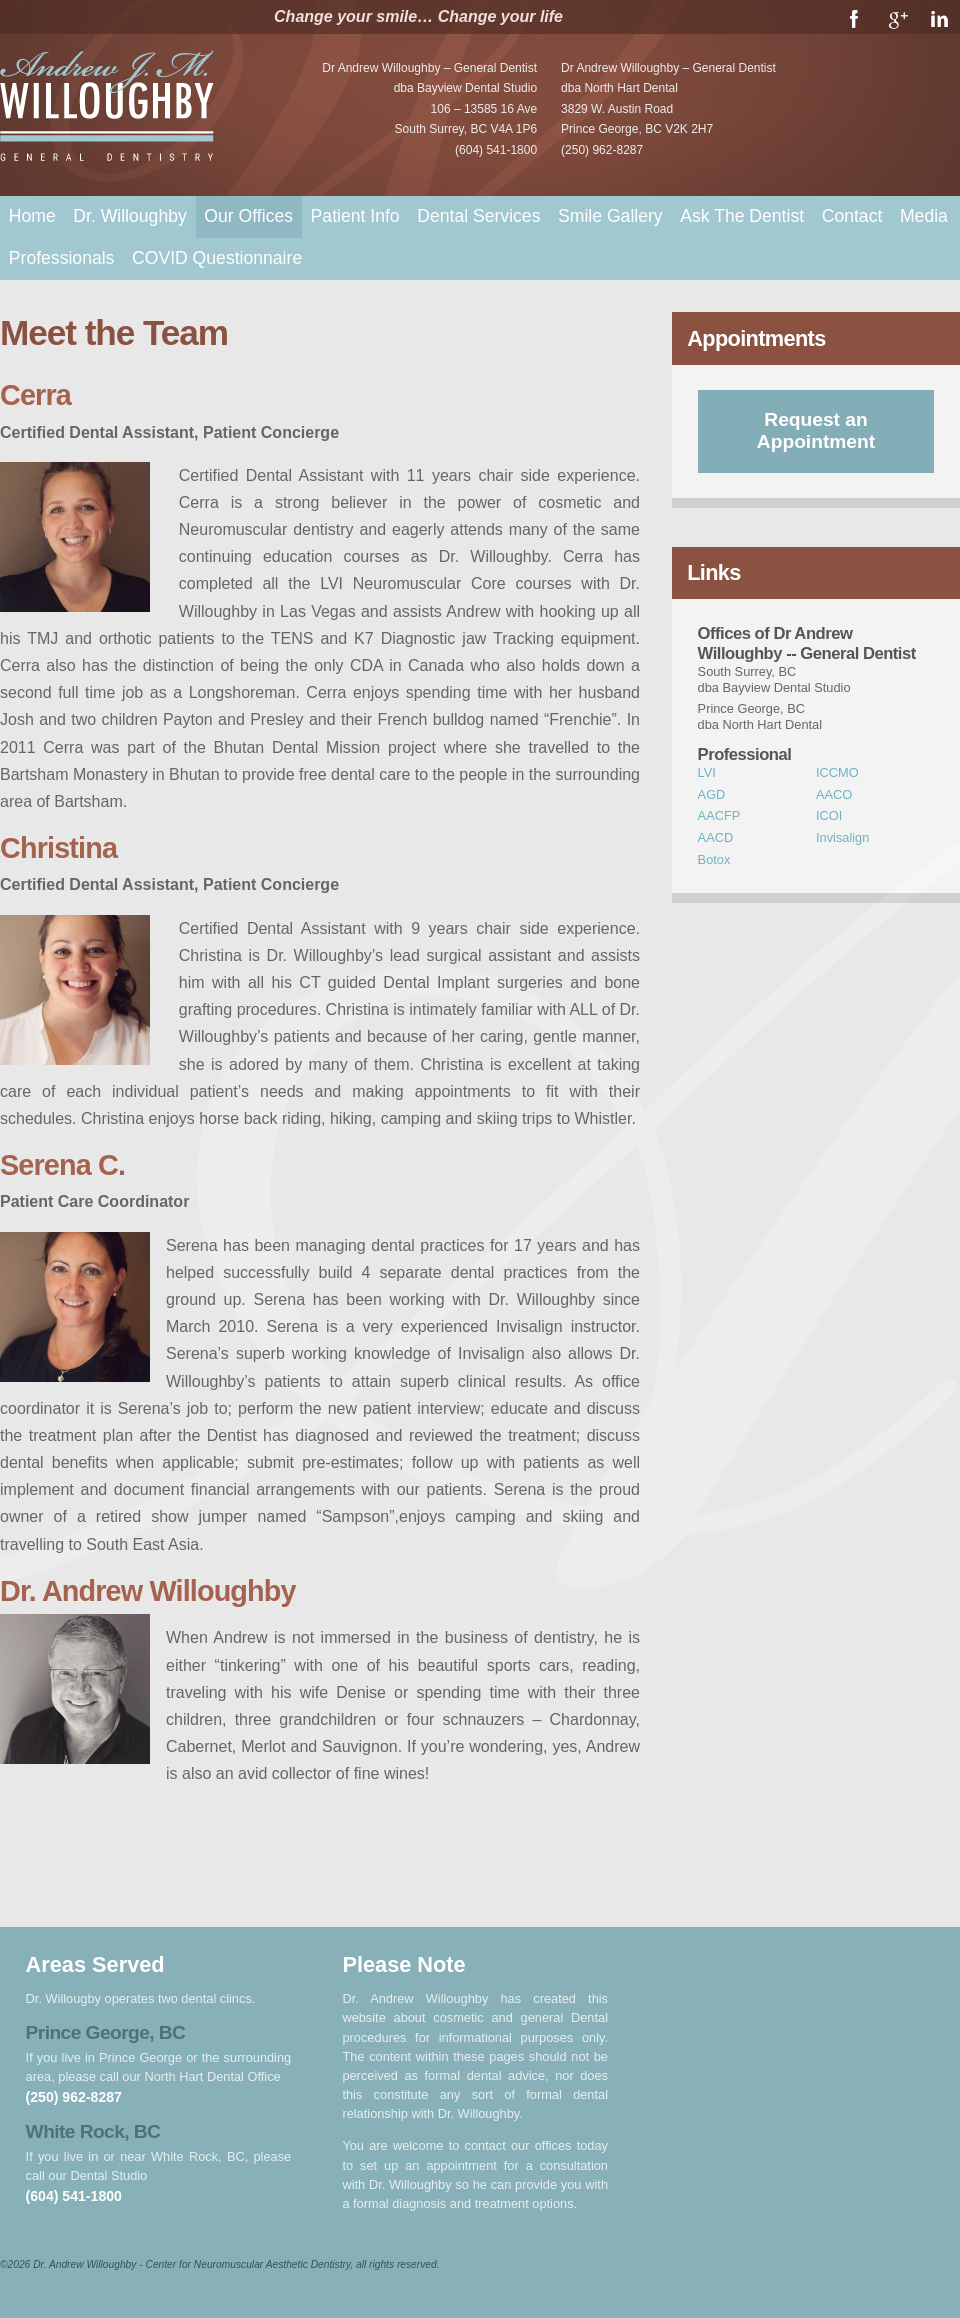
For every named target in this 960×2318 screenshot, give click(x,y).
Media (924, 216)
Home (32, 216)
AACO (834, 794)
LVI (707, 772)
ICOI (829, 815)
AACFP (719, 815)
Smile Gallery (610, 216)
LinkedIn (939, 19)
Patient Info (355, 216)
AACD (716, 837)
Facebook (854, 19)
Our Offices (248, 216)
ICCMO (837, 772)
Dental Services (478, 216)
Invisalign (842, 837)
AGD (712, 794)
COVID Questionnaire (217, 258)
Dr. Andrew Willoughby (109, 109)
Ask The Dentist (742, 216)
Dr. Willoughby (129, 216)
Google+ (897, 19)
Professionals (62, 258)
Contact (852, 216)
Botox (714, 859)
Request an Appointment (816, 430)
